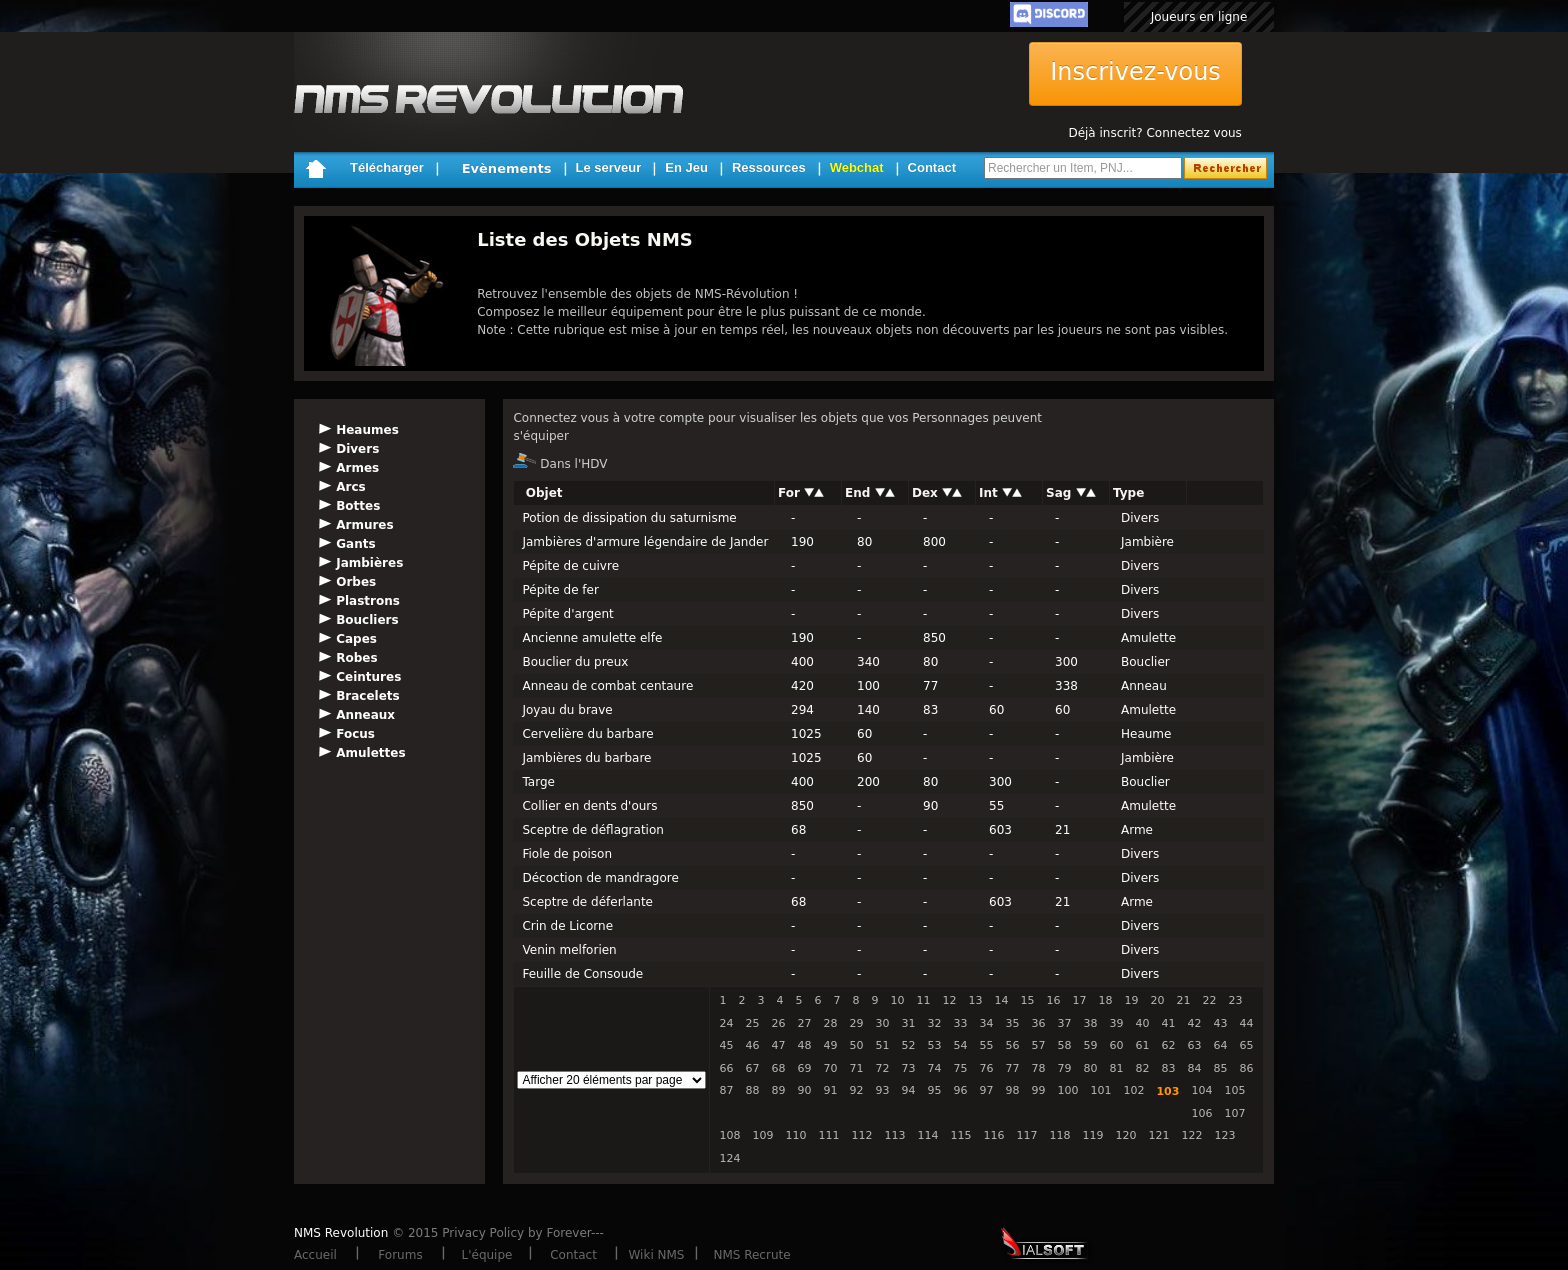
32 (934, 1023)
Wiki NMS (657, 1255)
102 (1133, 1090)
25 (752, 1023)
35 (1012, 1023)
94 (908, 1090)
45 (726, 1045)
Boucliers (367, 620)
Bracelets (368, 696)
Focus (355, 734)
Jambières (369, 563)
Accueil (315, 1255)
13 (975, 1000)
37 (1064, 1023)
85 (1220, 1068)
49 (830, 1045)
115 (960, 1135)
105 (1234, 1090)
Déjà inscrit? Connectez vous (1154, 133)
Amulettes (370, 753)
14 (1001, 1000)
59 (1090, 1045)
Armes (357, 468)
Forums (400, 1255)
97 (986, 1090)
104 (1201, 1090)
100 (1067, 1090)
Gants (355, 544)
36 (1038, 1023)
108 (729, 1135)
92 (856, 1090)
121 (1158, 1135)
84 (1194, 1068)
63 (1194, 1045)
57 (1038, 1045)
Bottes (358, 506)
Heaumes (367, 430)
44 (1246, 1023)
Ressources (769, 167)
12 (949, 1000)
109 (762, 1135)
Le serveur (609, 167)
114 (927, 1135)
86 (1246, 1068)
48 (804, 1045)
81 (1116, 1068)
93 (882, 1090)
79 (1064, 1068)
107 (1234, 1113)
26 (778, 1023)
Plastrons (368, 601)
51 (882, 1045)
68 (778, 1068)
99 (1038, 1090)
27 (804, 1023)
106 (1201, 1113)
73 (908, 1068)
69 (804, 1068)
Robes (356, 658)
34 (986, 1023)
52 (908, 1045)
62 (1168, 1045)
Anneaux (365, 715)
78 (1038, 1068)
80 (1090, 1068)
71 (856, 1068)
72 (882, 1068)
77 (1012, 1068)
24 (726, 1023)
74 (934, 1068)
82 (1142, 1068)
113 (894, 1135)
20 (1157, 1000)
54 (960, 1045)
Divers (357, 449)
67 (752, 1068)
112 (861, 1135)
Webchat (857, 167)
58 (1064, 1045)
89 (778, 1090)
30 (882, 1023)
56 (1012, 1045)
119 (1092, 1135)
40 (1142, 1023)
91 (830, 1090)
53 (934, 1045)
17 (1079, 1000)
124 (729, 1158)
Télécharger (387, 167)
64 (1220, 1045)
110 (795, 1135)
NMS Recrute (751, 1255)
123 (1224, 1135)
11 (923, 1000)
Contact (932, 167)
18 (1105, 1000)
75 (960, 1068)
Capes (356, 639)
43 (1220, 1023)
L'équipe (487, 1255)
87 (726, 1090)
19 (1131, 1000)
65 (1246, 1045)
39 (1116, 1023)
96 (960, 1090)
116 (993, 1135)
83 (1168, 1068)
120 (1125, 1135)
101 (1100, 1090)
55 (986, 1045)
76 (986, 1068)
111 (828, 1135)
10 (897, 1000)
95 (934, 1090)
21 (1183, 1000)
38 (1090, 1023)
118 (1059, 1135)
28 (830, 1023)
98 (1012, 1090)
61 (1142, 1045)
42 (1194, 1023)
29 (856, 1023)
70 (830, 1068)
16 (1053, 1000)
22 (1209, 1000)
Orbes (356, 582)
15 (1027, 1000)
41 (1168, 1023)
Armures (364, 525)
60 (1116, 1045)
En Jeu (686, 167)
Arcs (350, 487)
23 (1235, 1000)
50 (856, 1045)
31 (908, 1023)
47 (778, 1045)
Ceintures (368, 677)
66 (726, 1068)
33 (960, 1023)
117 (1026, 1135)
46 (752, 1045)
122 (1191, 1135)
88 (752, 1090)
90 (804, 1090)
